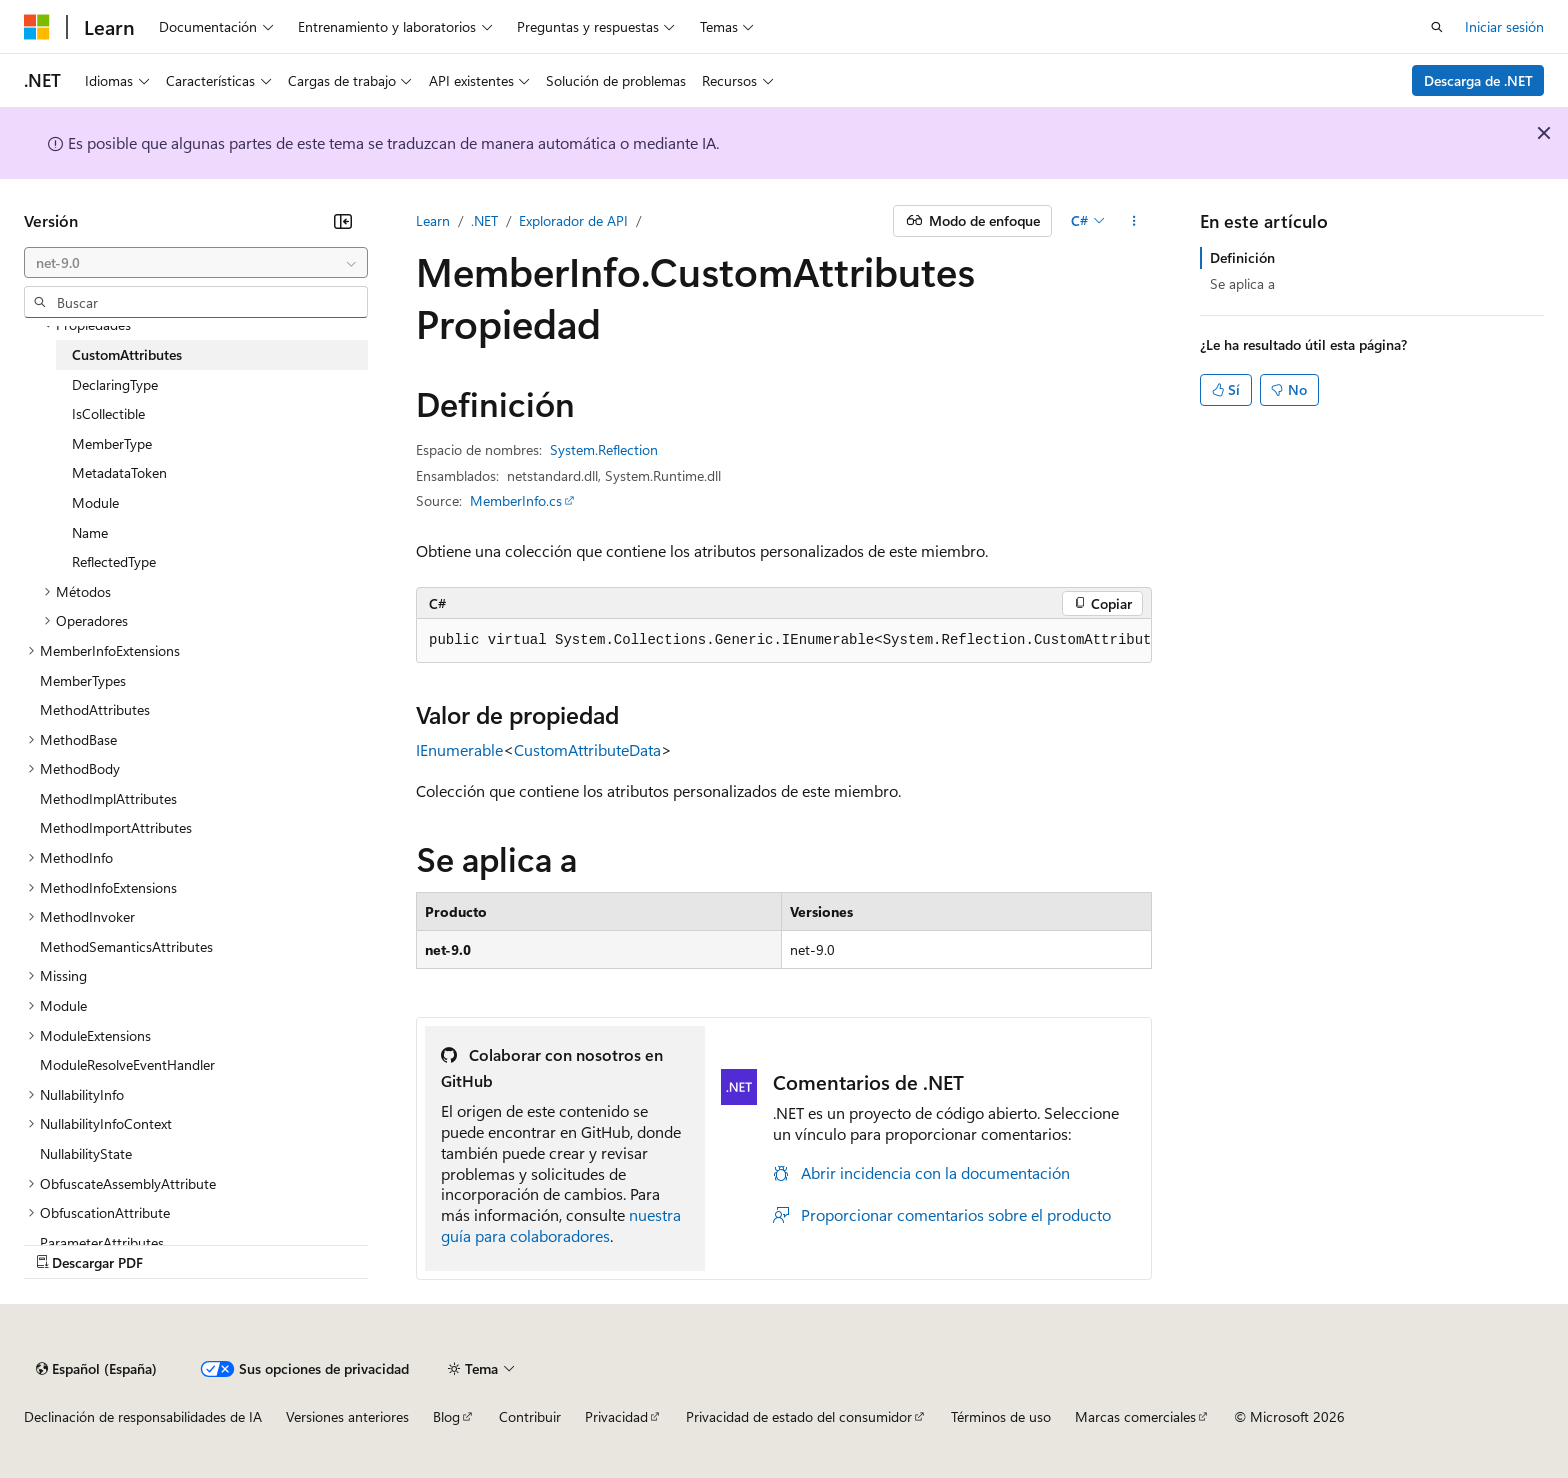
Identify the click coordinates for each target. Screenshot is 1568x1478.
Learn (433, 220)
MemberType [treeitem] (112, 443)
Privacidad (616, 1416)
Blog (446, 1416)
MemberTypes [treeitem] (83, 680)
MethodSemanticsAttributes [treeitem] (126, 946)
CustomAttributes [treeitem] (127, 354)
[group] (784, 641)
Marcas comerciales (1135, 1416)
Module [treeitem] (95, 502)
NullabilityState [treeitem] (86, 1153)
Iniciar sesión (1504, 26)
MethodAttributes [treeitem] (95, 709)
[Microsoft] (37, 27)
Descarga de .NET (1478, 80)
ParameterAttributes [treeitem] (102, 1242)
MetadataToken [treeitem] (119, 472)
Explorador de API (573, 220)
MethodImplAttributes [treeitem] (108, 798)
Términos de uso (1001, 1416)
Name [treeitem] (90, 532)
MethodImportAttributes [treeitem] (116, 827)
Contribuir (530, 1416)
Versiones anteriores (347, 1416)
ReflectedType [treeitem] (114, 561)
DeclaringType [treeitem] (115, 384)
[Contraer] (343, 221)
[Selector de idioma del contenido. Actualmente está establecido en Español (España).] (96, 1369)
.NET (484, 220)
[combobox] (196, 263)
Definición (1242, 257)
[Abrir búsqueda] (1437, 27)
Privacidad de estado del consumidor (799, 1416)
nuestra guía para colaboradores (561, 1225)
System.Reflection (604, 449)
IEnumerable (459, 749)
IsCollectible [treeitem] (108, 413)
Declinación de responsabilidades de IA (143, 1416)
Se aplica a (1242, 283)
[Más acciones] (1134, 221)
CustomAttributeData (587, 749)
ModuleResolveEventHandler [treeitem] (127, 1064)
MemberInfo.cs (516, 500)
